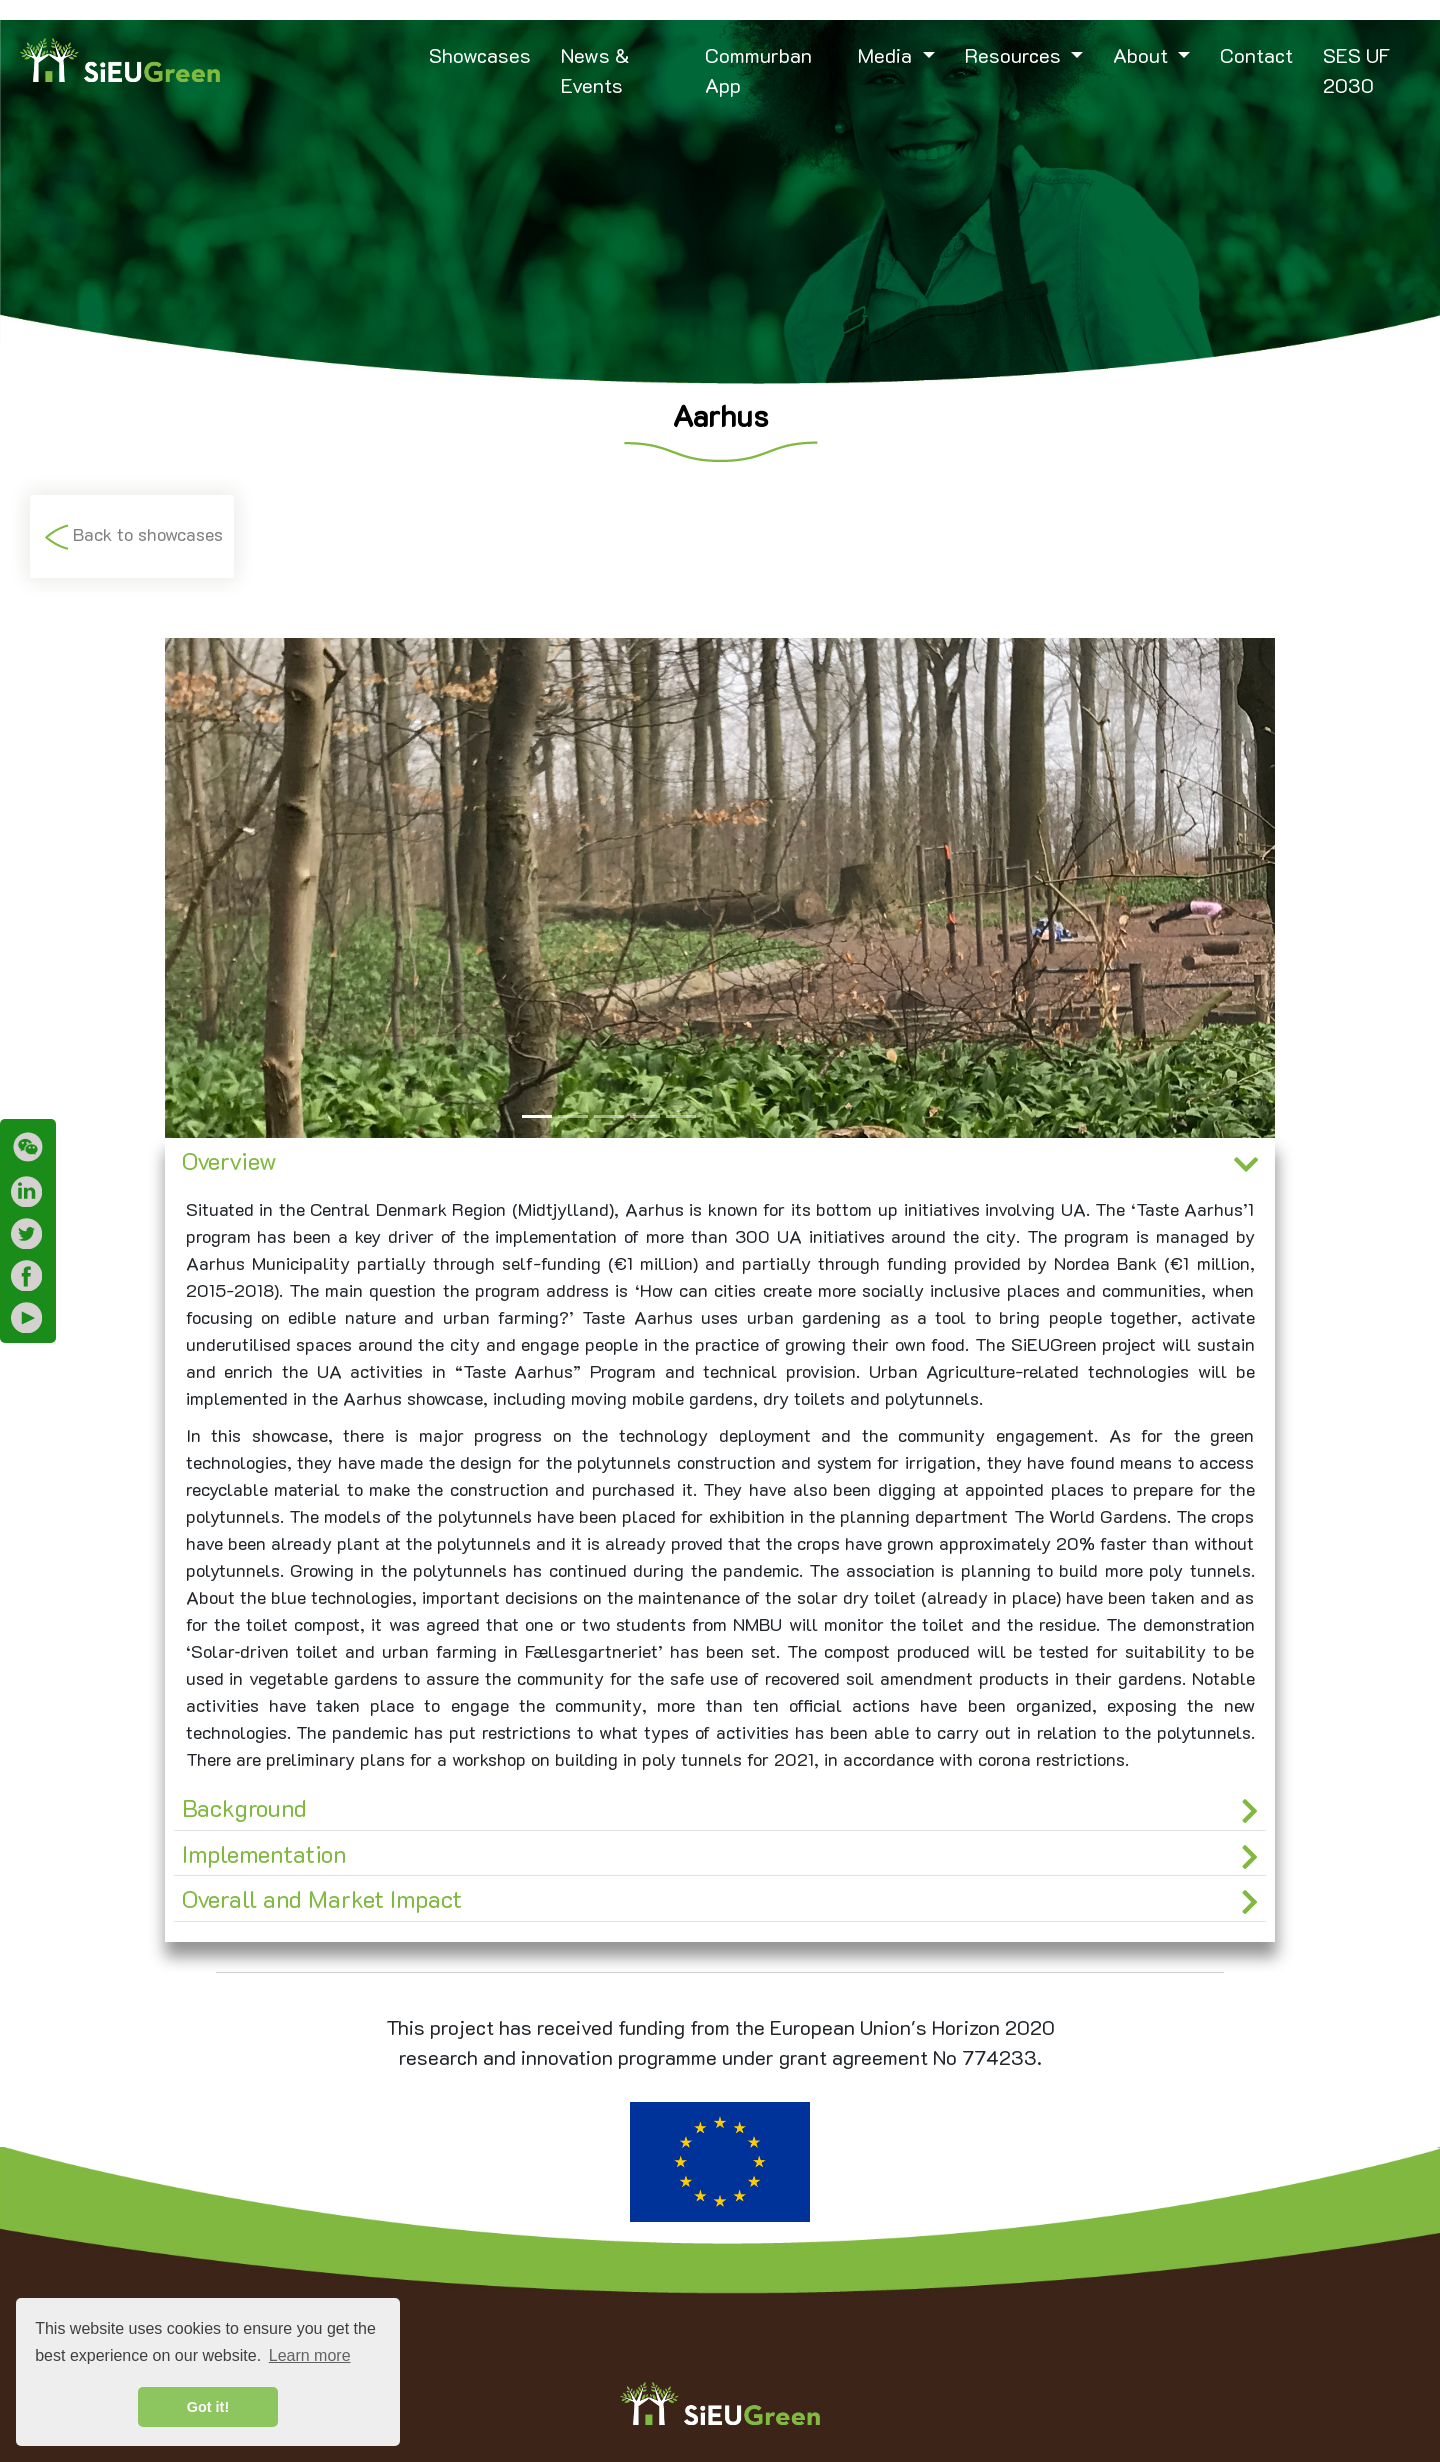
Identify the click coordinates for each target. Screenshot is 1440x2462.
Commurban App (758, 70)
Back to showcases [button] (132, 536)
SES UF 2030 (1356, 70)
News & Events (595, 70)
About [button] (1143, 55)
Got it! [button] (208, 2407)
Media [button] (887, 55)
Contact (1256, 55)
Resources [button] (1015, 55)
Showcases (480, 55)
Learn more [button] (310, 2355)
